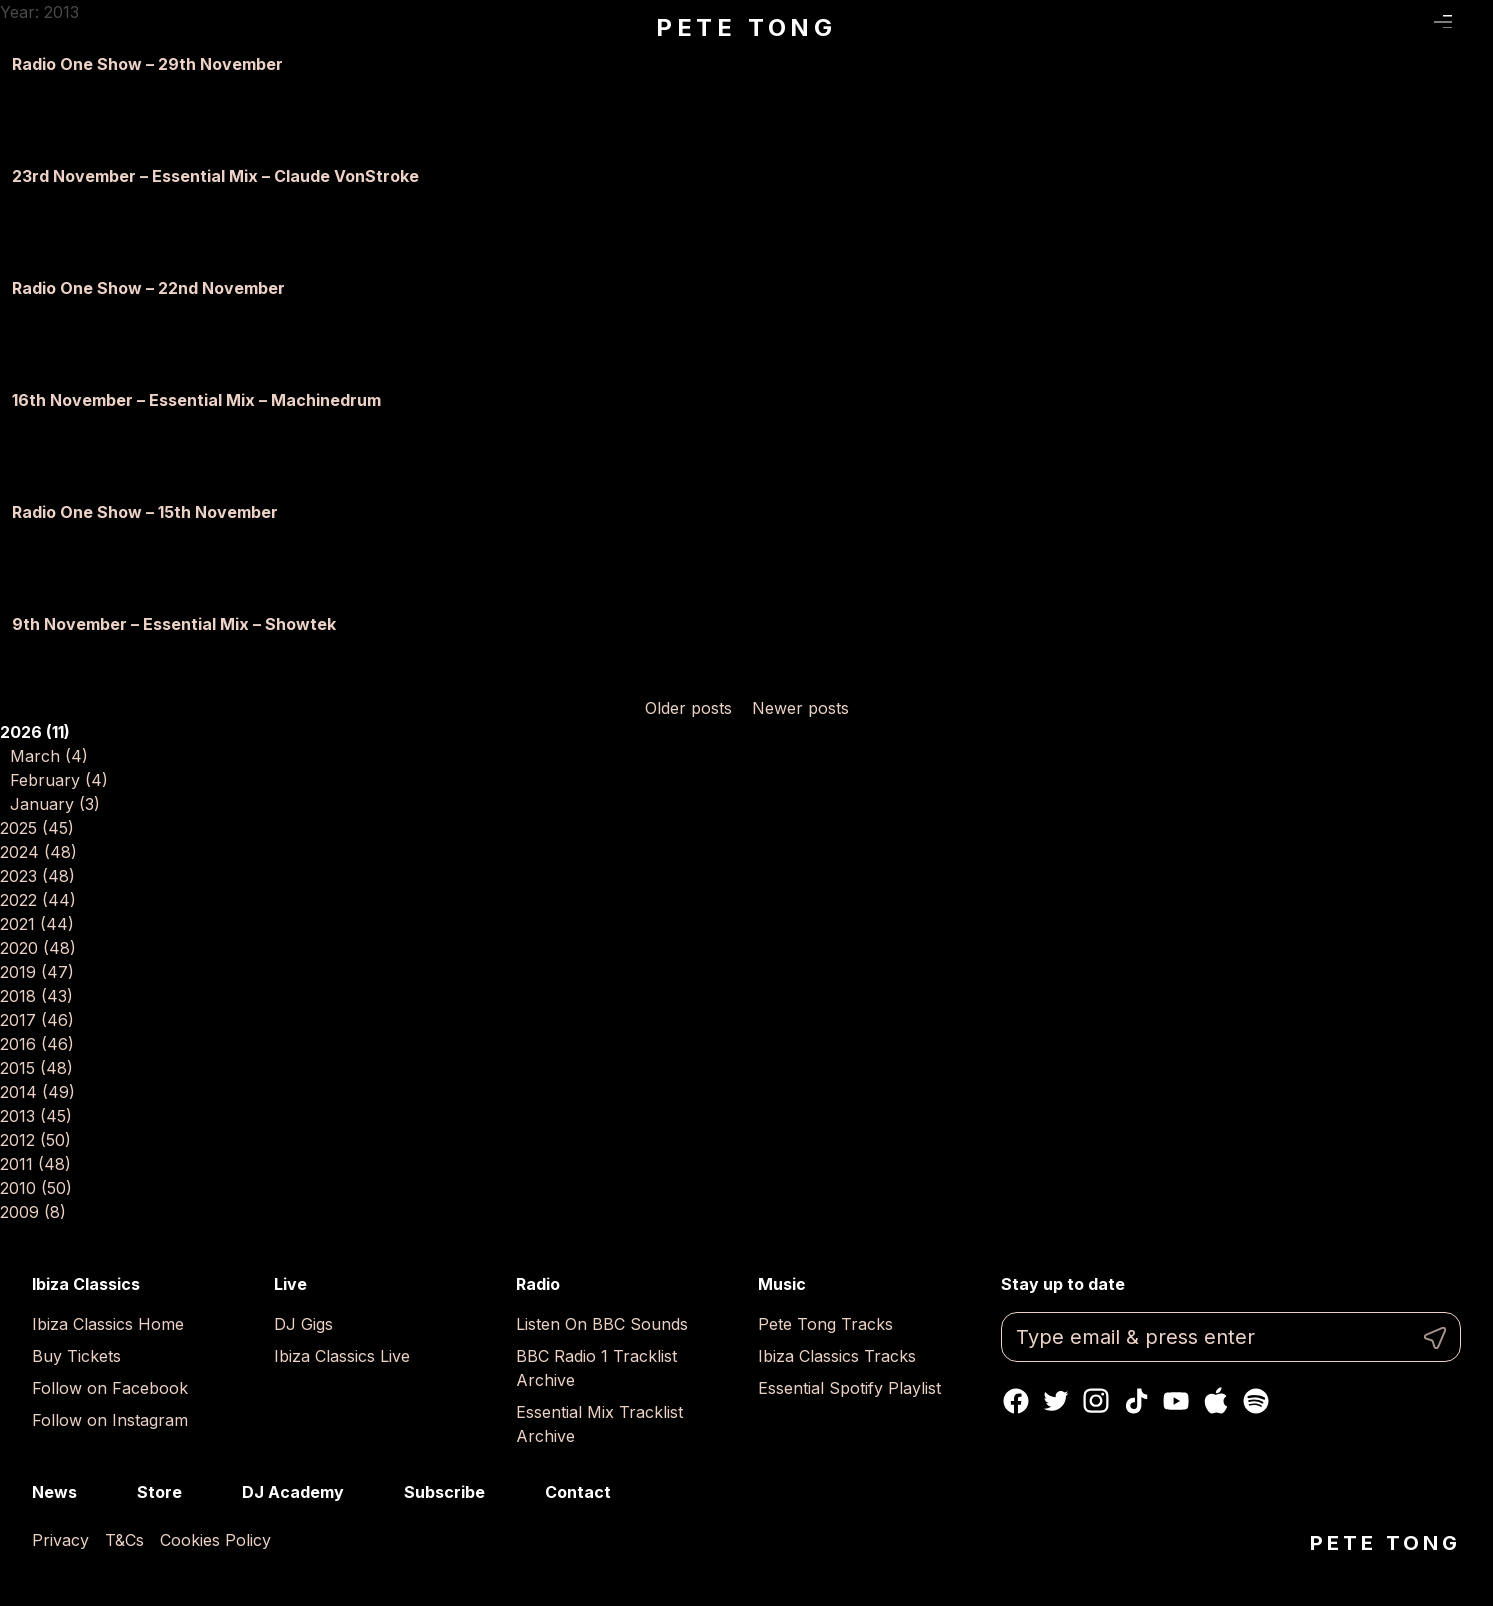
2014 (37, 1092)
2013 (36, 1116)
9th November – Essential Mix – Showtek (174, 624)
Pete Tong (746, 27)
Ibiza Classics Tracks (837, 1356)
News (54, 1492)
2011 (35, 1164)
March (49, 756)
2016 (37, 1044)
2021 (37, 924)
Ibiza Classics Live (342, 1356)
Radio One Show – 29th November (147, 64)
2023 (37, 876)
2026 (35, 732)
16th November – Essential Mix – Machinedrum (196, 400)
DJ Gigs (303, 1324)
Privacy (60, 1540)
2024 (38, 852)
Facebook (1016, 1401)
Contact (578, 1492)
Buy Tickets (76, 1356)
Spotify (1256, 1401)
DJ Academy (293, 1492)
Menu (1443, 23)
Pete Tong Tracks (825, 1324)
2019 (37, 972)
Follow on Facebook (110, 1388)
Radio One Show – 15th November (145, 512)
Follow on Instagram (110, 1420)
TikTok (1136, 1401)
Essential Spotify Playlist (849, 1388)
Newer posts (800, 708)
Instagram (1096, 1401)
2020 (38, 948)
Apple (1216, 1401)
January (55, 804)
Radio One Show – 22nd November (148, 288)
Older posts (688, 708)
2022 (38, 900)
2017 (37, 1020)
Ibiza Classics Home (108, 1324)
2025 (37, 828)
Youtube (1176, 1401)
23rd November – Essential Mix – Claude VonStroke (215, 176)
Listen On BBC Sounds (602, 1324)
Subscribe (444, 1492)
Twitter (1056, 1401)
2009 (33, 1212)
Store (159, 1492)
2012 (35, 1140)
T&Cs (124, 1540)
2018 (36, 996)
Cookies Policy (215, 1540)
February (59, 780)
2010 (36, 1188)
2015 (36, 1068)
